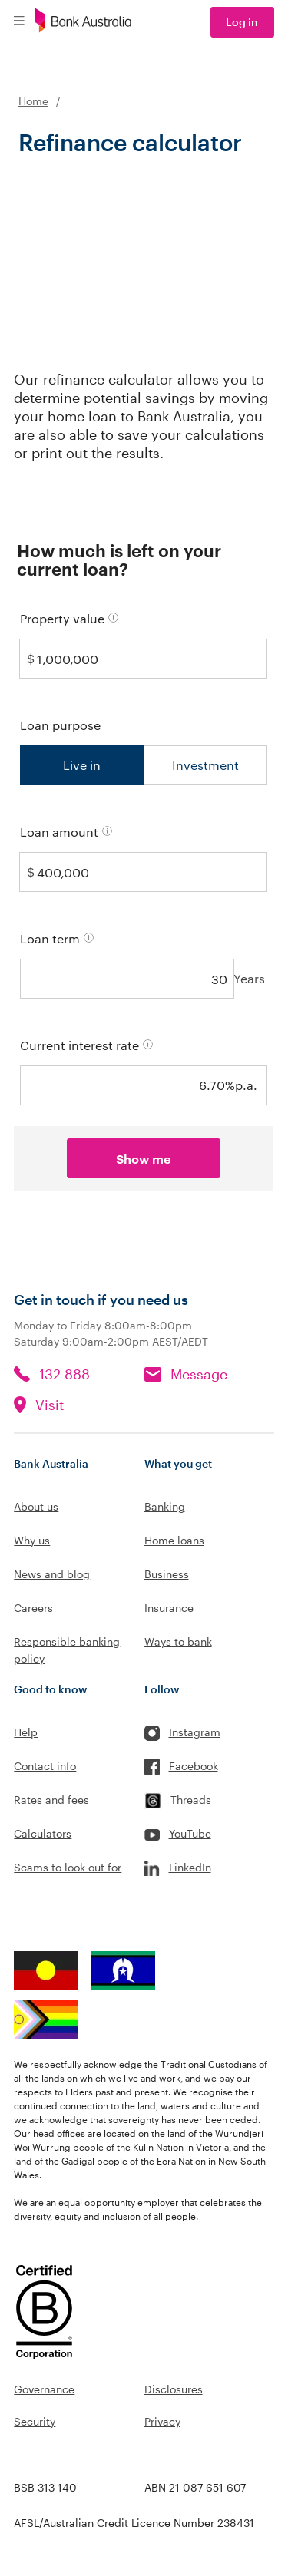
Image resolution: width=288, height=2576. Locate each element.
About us (36, 1506)
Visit (49, 1404)
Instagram (194, 1732)
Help (26, 1732)
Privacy (162, 2421)
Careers (33, 1607)
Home (33, 101)
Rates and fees (51, 1799)
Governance (44, 2389)
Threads (190, 1799)
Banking (164, 1506)
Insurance (169, 1607)
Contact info (45, 1765)
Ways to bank (178, 1641)
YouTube (190, 1833)
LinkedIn (190, 1867)
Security (34, 2421)
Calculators (42, 1833)
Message (198, 1374)
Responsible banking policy (67, 1650)
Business (166, 1573)
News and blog (52, 1573)
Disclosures (173, 2389)
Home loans (174, 1540)
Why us (32, 1540)
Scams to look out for (67, 1867)
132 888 (64, 1374)
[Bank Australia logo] (83, 22)
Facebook (193, 1765)
